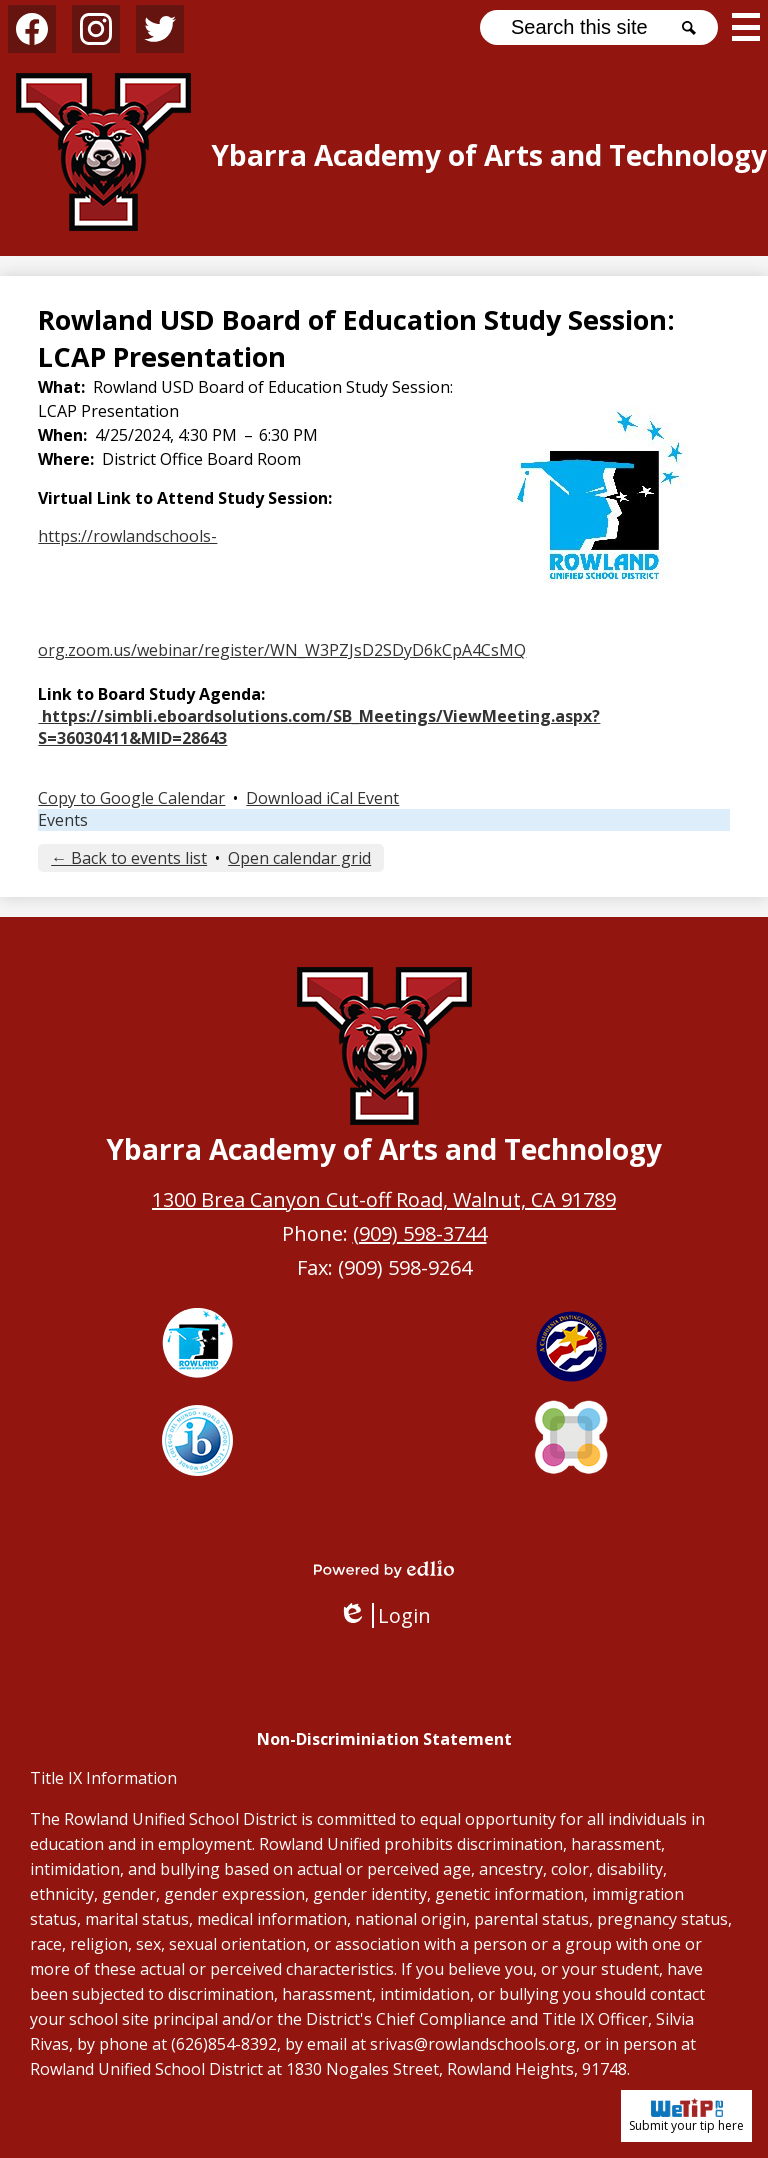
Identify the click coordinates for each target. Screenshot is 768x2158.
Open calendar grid (299, 858)
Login (384, 1615)
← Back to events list (129, 858)
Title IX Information (103, 1778)
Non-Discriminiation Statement (384, 1739)
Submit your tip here (686, 2116)
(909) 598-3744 (420, 1233)
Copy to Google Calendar (131, 798)
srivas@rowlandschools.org (473, 2044)
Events (63, 820)
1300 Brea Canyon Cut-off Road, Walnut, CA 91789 (384, 1199)
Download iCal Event (322, 798)
